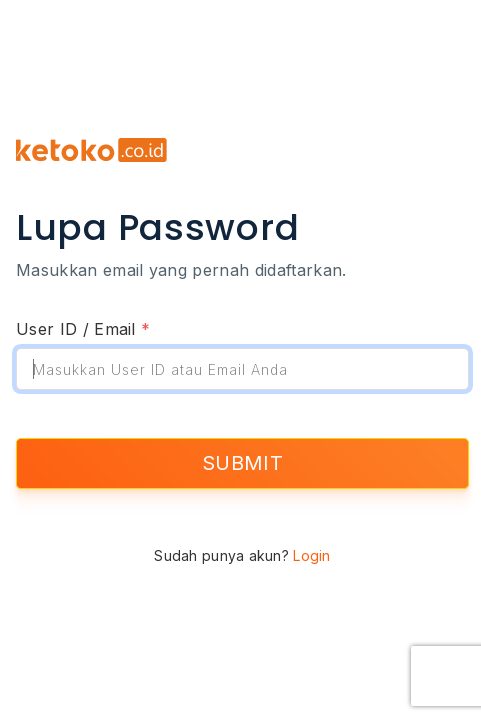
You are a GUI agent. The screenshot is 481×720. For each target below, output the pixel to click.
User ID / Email (83, 329)
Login (311, 555)
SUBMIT (242, 463)
